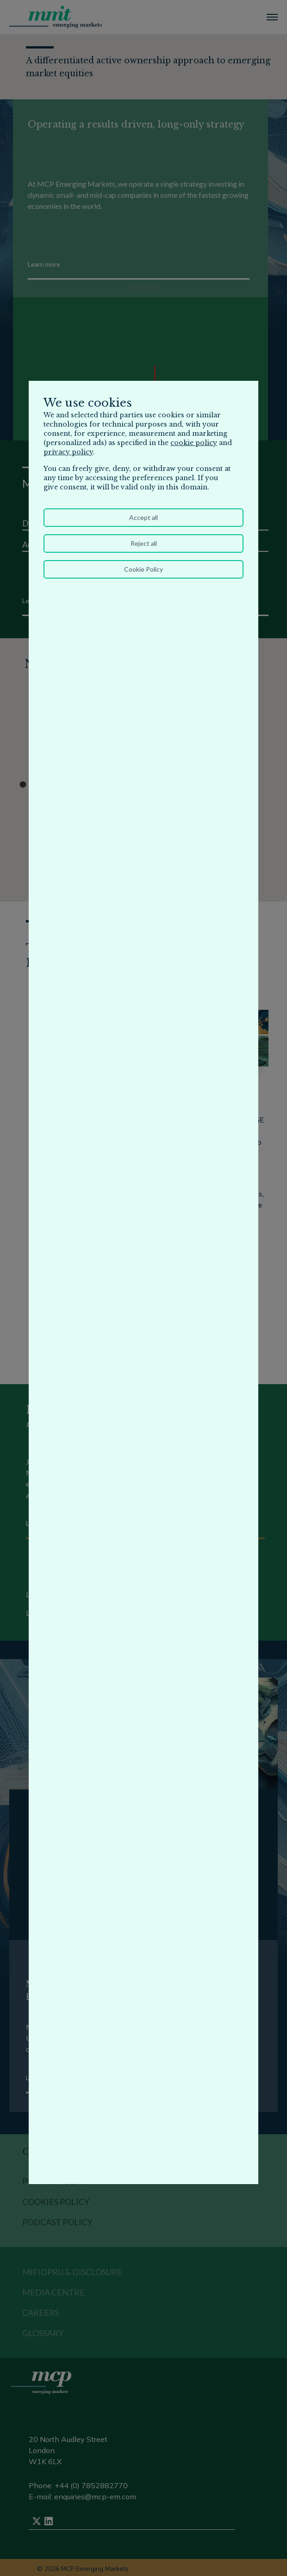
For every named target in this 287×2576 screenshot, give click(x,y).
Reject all (144, 543)
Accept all (143, 517)
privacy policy (68, 452)
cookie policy (193, 443)
